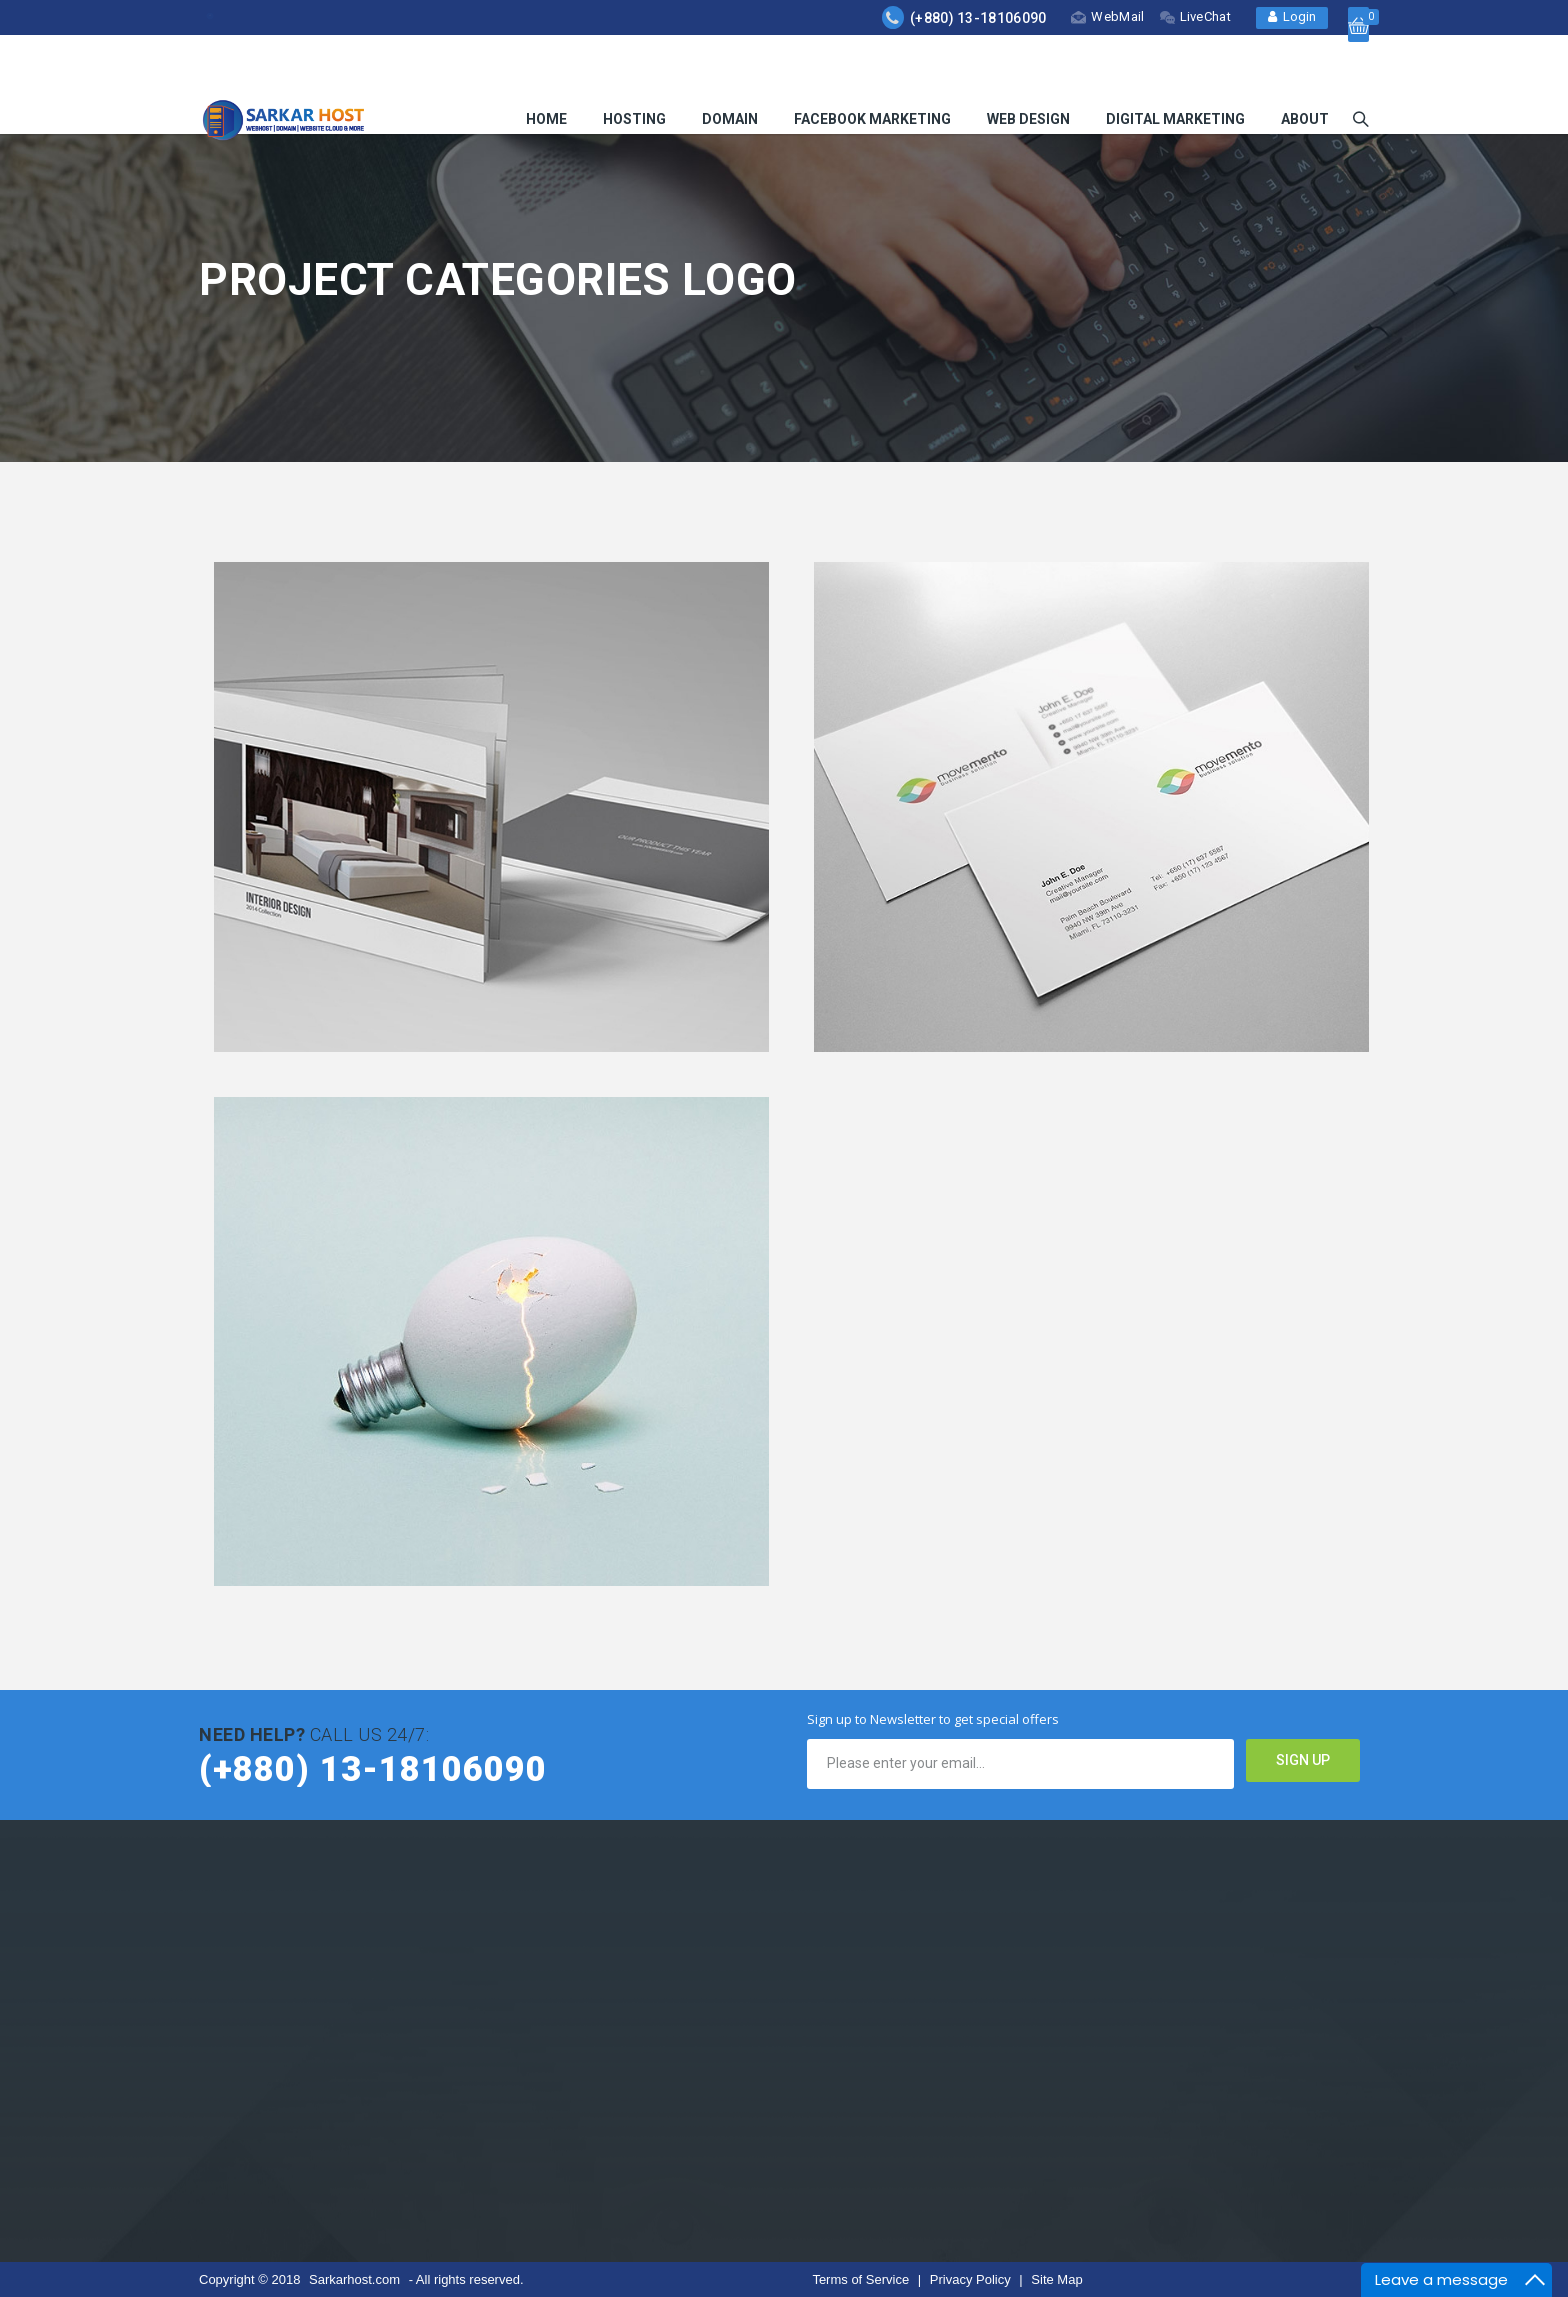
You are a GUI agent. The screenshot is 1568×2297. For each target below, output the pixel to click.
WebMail (1107, 16)
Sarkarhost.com (354, 2279)
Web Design (1028, 72)
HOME (546, 72)
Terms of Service (862, 2279)
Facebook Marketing (872, 72)
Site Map (1056, 2279)
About (1305, 72)
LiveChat (1195, 16)
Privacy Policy (972, 2279)
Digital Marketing (1175, 72)
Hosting (634, 72)
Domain (730, 72)
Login (1292, 16)
